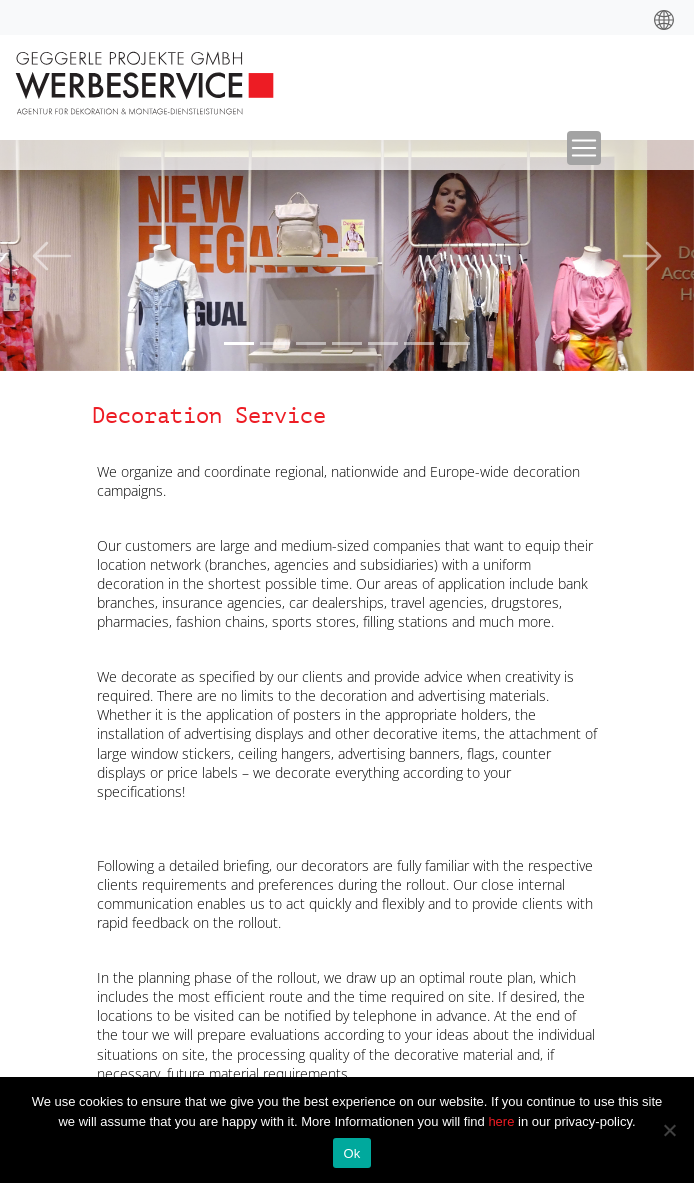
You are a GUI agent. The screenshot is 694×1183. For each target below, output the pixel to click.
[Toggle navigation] (584, 148)
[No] (669, 1130)
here (503, 1121)
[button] (52, 255)
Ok (351, 1153)
